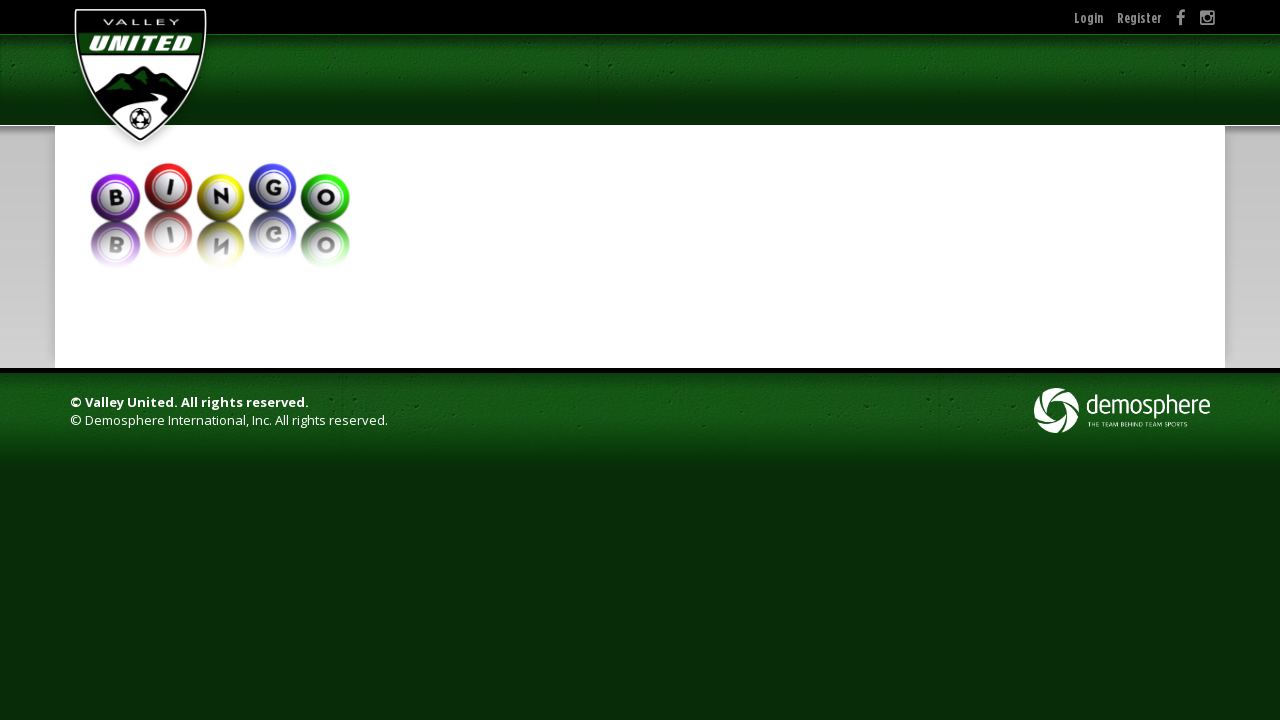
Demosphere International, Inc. (178, 420)
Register (1139, 17)
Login (1088, 17)
